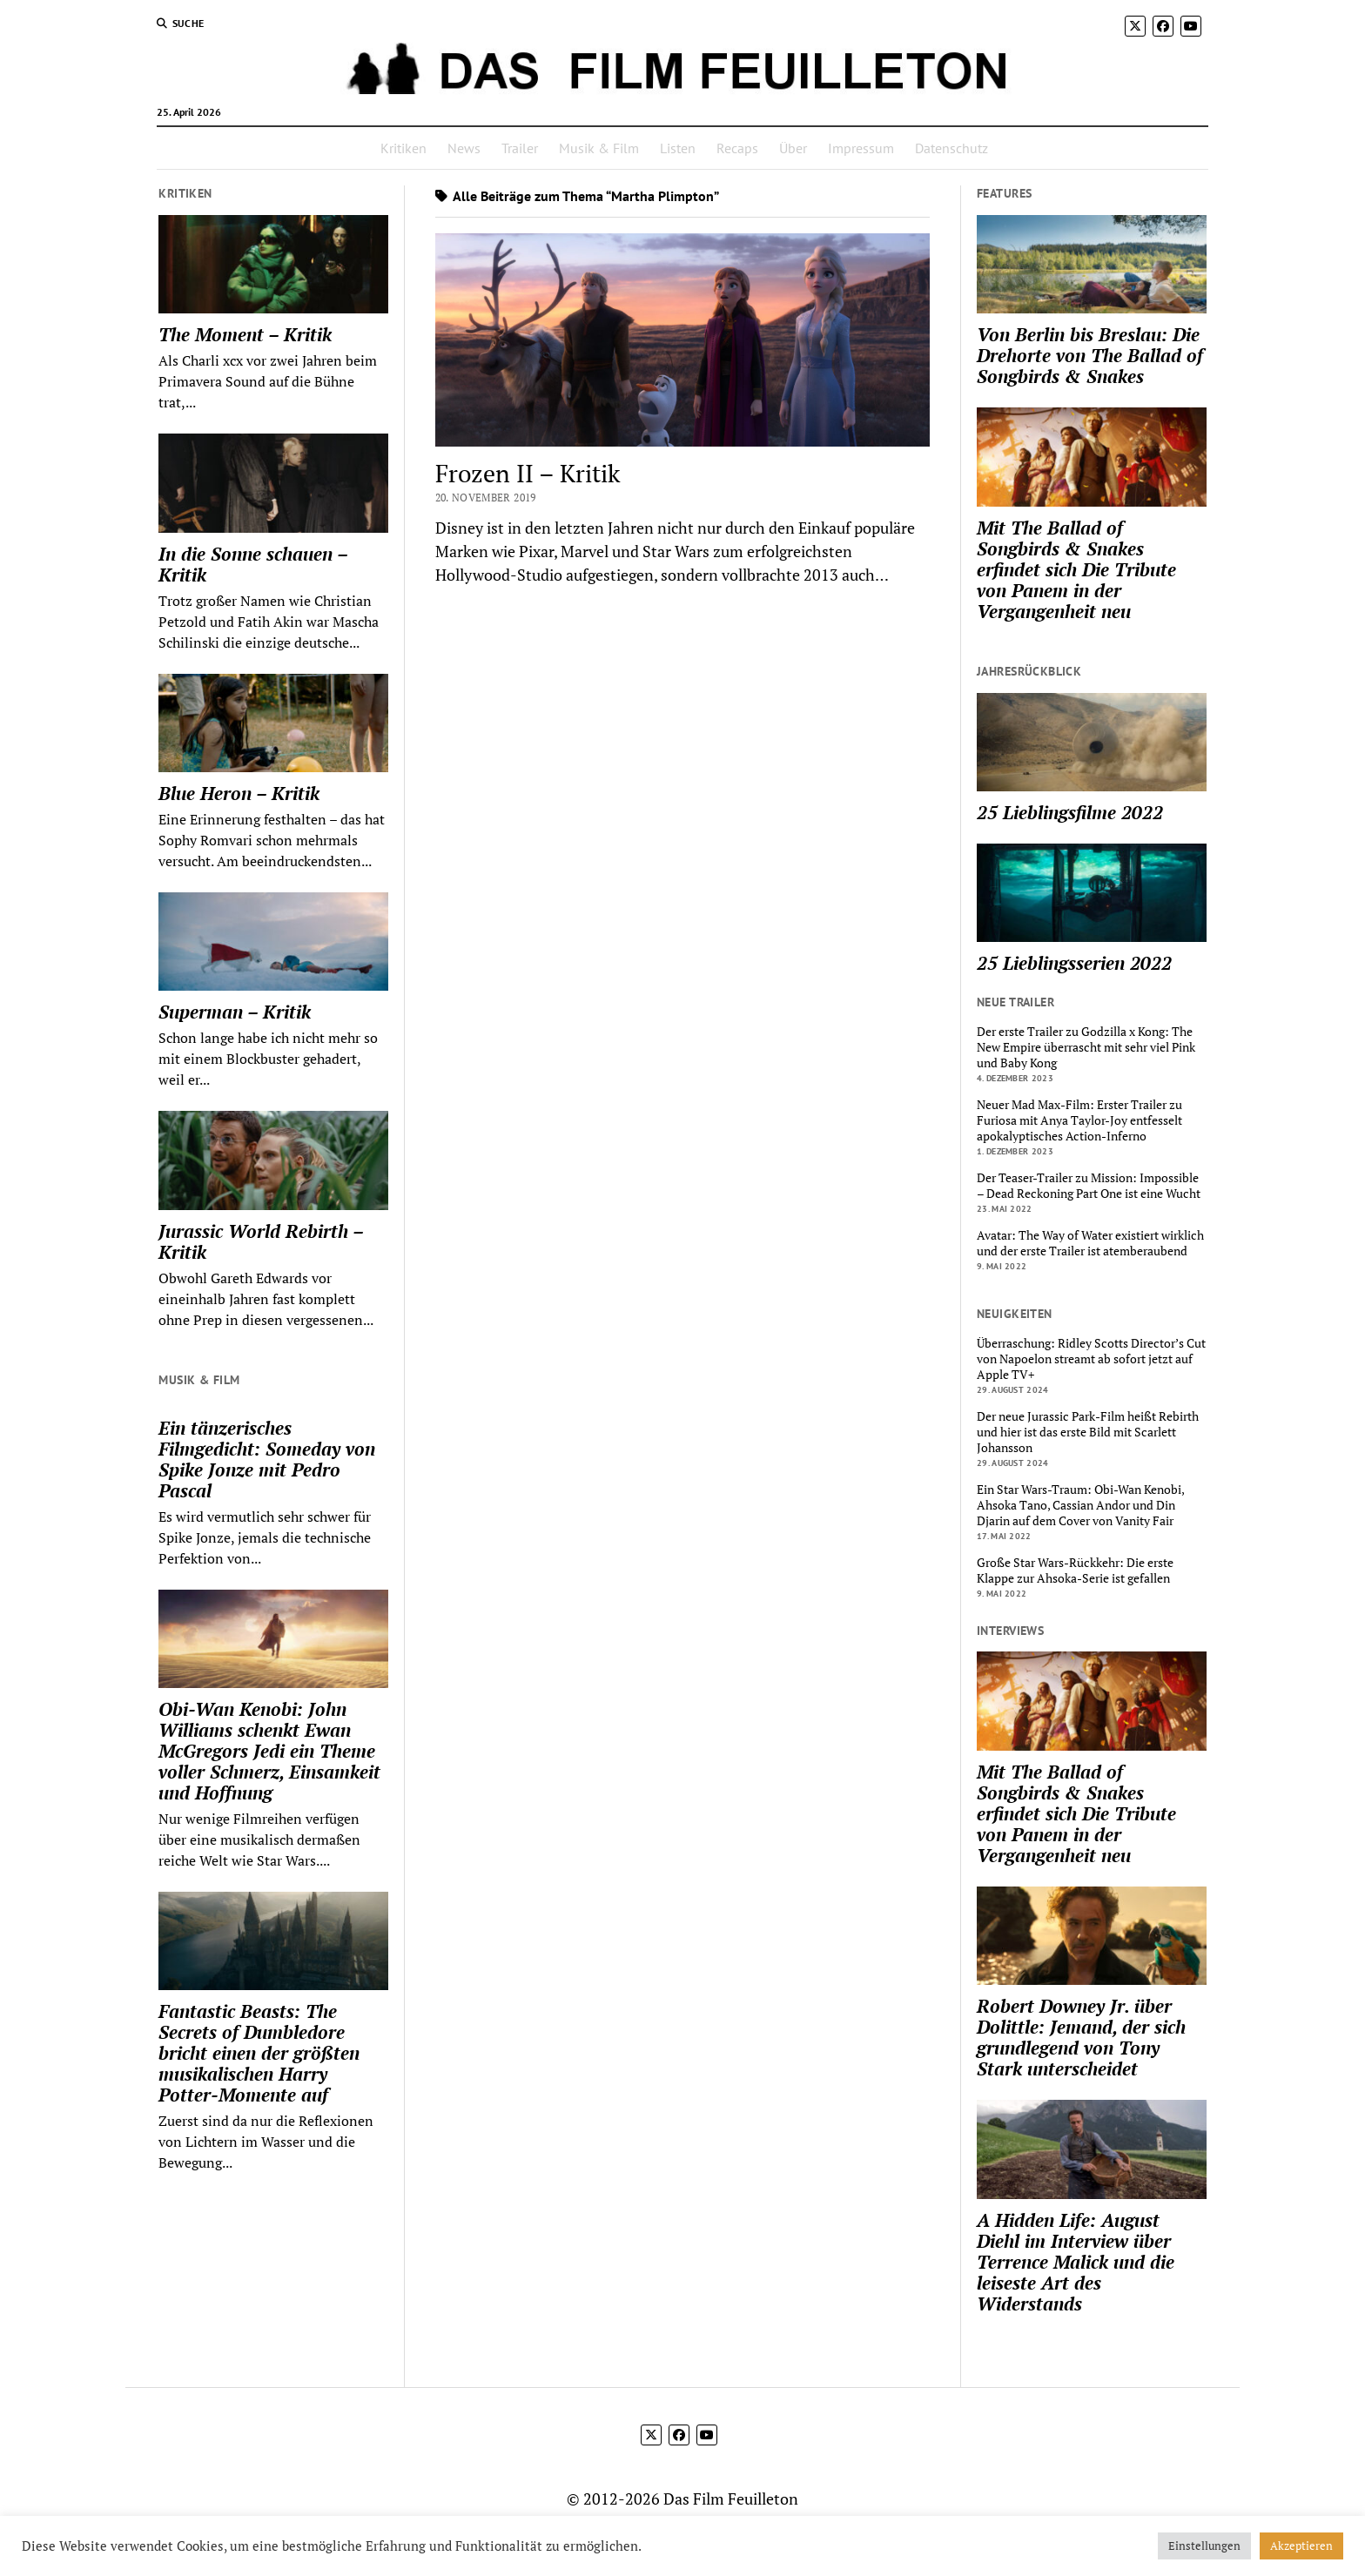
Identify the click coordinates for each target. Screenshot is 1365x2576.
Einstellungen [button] (1204, 2545)
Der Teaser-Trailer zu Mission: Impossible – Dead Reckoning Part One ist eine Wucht (1088, 1185)
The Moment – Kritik (245, 334)
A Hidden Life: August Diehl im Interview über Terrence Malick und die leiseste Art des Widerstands (1075, 2261)
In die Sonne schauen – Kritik (252, 564)
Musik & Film (599, 148)
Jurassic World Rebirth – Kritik (260, 1241)
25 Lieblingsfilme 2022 (1070, 812)
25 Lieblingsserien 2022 (1074, 962)
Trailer (519, 148)
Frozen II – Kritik (527, 473)
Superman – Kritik (234, 1011)
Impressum (861, 148)
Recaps (737, 148)
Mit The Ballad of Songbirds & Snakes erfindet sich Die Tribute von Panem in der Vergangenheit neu (1076, 569)
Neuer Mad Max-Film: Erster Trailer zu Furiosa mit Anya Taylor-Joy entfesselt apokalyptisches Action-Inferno (1079, 1120)
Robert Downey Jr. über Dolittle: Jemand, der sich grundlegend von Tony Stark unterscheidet (1081, 2037)
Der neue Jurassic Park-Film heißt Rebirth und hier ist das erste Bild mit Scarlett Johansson (1088, 1432)
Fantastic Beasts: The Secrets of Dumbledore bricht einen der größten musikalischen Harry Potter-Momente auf (259, 2053)
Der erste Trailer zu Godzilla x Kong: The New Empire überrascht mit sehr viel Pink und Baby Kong (1086, 1047)
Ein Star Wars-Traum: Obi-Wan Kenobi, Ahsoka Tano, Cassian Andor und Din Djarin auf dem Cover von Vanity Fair (1080, 1505)
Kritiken (403, 148)
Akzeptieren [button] (1301, 2545)
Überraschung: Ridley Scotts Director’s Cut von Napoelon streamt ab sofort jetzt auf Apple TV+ (1091, 1358)
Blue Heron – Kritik (238, 793)
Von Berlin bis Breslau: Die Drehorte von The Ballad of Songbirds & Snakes (1090, 355)
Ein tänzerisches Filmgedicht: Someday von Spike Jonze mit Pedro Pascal (266, 1459)
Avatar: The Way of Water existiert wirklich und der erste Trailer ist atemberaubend (1090, 1243)
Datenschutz (951, 148)
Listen (678, 148)
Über (793, 148)
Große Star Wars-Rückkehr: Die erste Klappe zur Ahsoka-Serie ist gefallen (1075, 1570)
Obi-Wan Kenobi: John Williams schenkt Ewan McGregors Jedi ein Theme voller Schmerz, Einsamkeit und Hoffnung (269, 1750)
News (464, 148)
